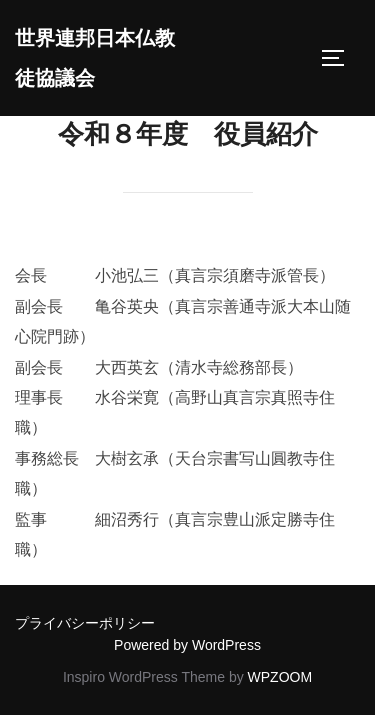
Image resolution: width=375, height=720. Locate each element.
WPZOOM (280, 677)
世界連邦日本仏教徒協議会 (95, 58)
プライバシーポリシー (85, 623)
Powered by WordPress (187, 645)
